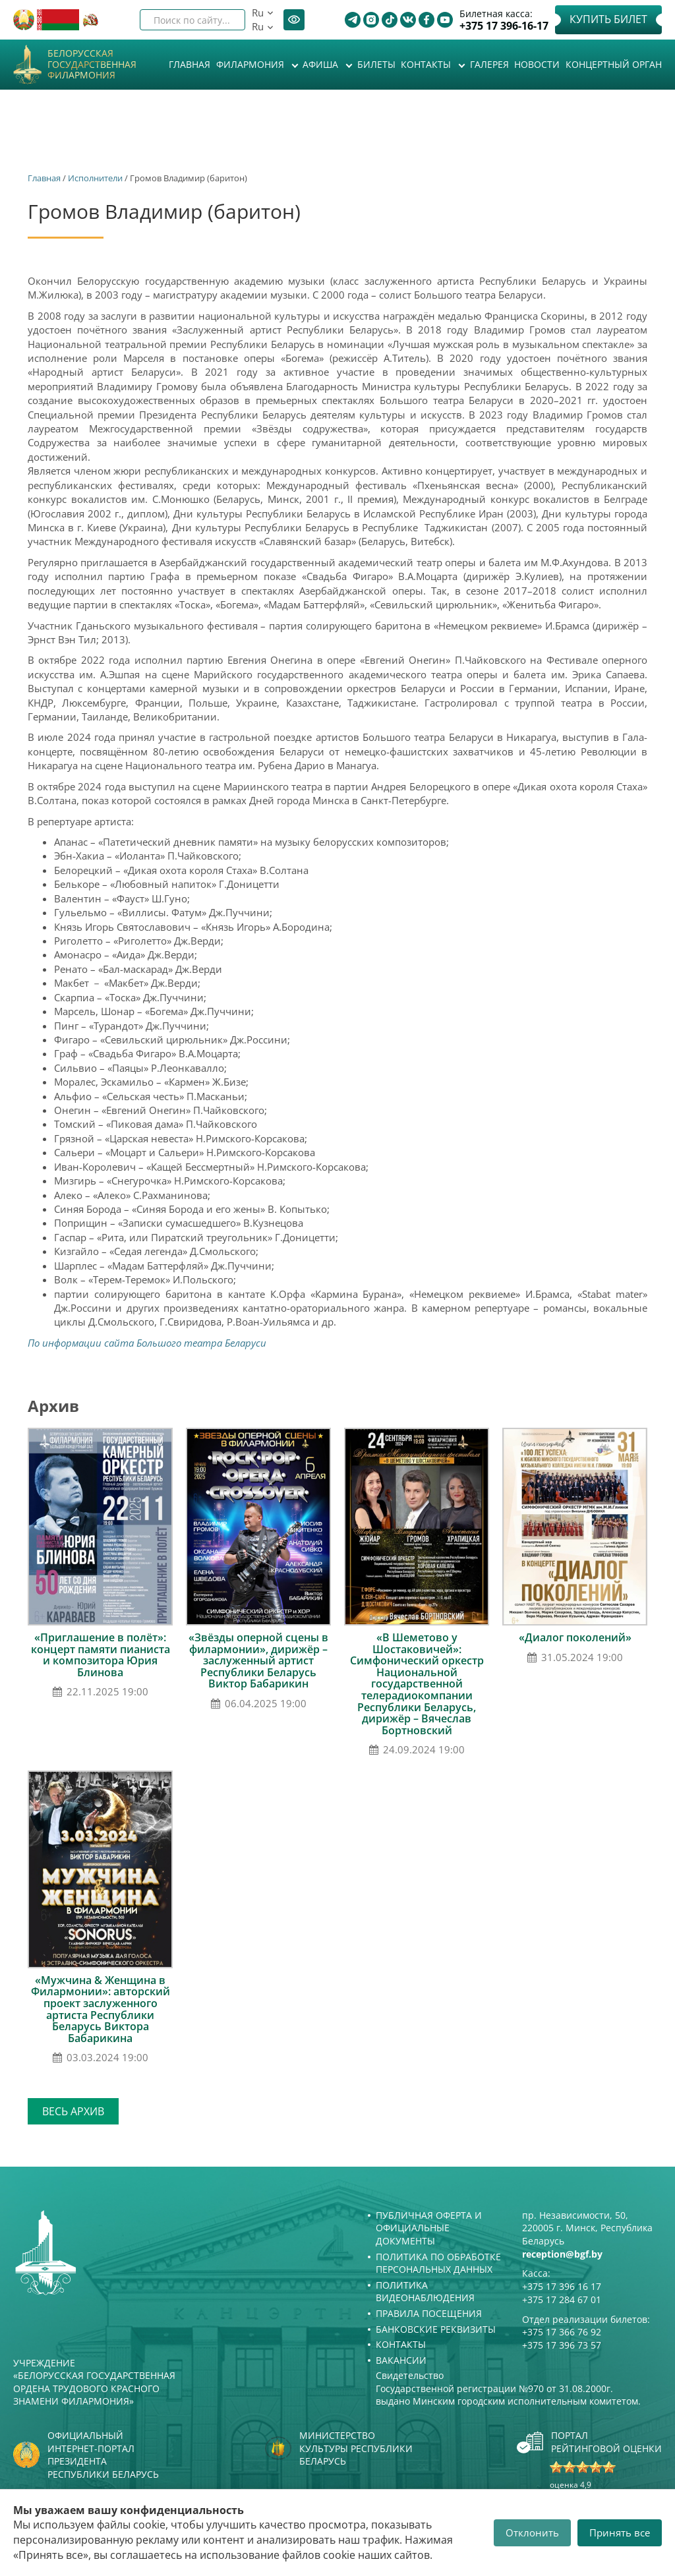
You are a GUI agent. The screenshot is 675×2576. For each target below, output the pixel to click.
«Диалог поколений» (575, 1637)
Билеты (376, 64)
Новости (537, 64)
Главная (189, 64)
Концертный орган (614, 64)
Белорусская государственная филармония (91, 64)
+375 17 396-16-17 (503, 26)
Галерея (489, 64)
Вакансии (401, 2360)
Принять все (619, 2532)
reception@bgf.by (562, 2254)
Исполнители (95, 178)
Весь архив (73, 2111)
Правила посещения (429, 2313)
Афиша (322, 64)
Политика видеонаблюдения (425, 2291)
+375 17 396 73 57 (561, 2345)
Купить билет (608, 19)
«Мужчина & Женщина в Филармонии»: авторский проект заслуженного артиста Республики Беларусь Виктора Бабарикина (100, 2009)
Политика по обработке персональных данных (438, 2263)
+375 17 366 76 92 (561, 2332)
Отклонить (532, 2532)
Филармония (251, 64)
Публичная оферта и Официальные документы (429, 2228)
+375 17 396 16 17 (561, 2286)
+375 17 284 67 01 (561, 2299)
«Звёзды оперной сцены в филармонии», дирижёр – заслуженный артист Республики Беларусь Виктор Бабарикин (258, 1660)
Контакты (427, 64)
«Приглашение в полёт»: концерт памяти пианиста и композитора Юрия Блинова (100, 1655)
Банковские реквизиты (436, 2329)
